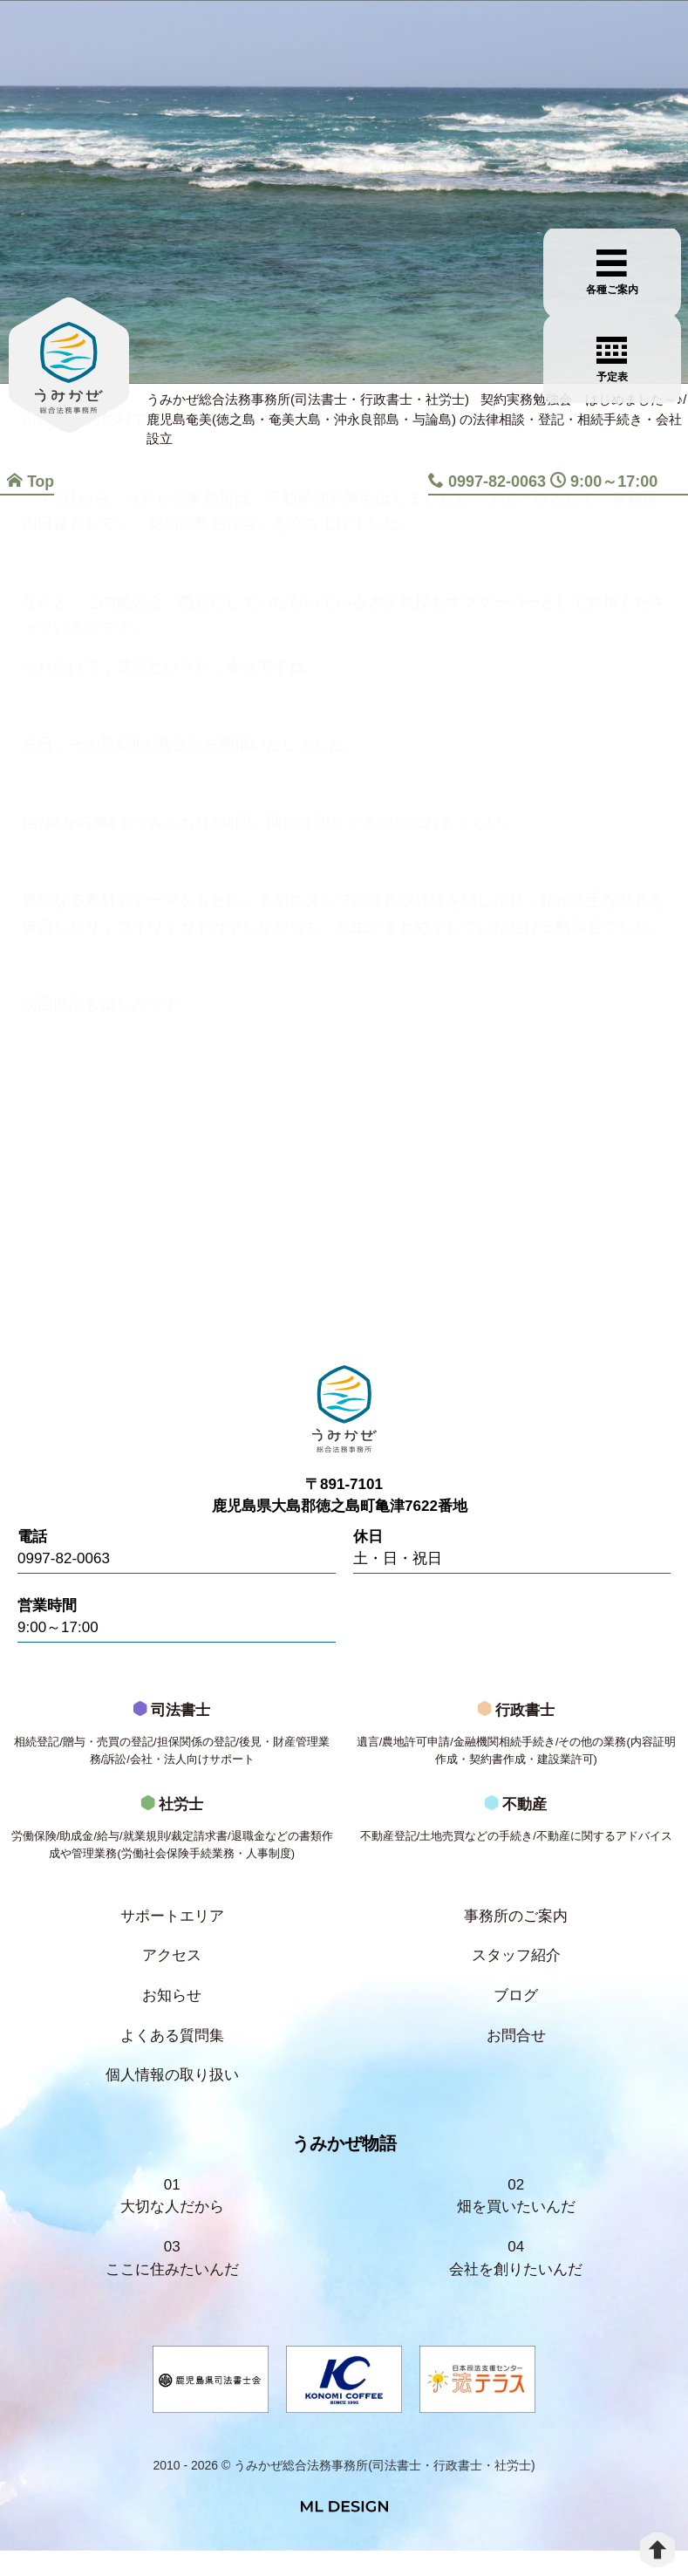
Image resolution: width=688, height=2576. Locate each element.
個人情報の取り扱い (171, 2095)
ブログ (516, 2013)
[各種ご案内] (641, 180)
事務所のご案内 (516, 1931)
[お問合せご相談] (641, 268)
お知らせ (171, 2013)
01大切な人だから (172, 2217)
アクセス (171, 1972)
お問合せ (516, 2054)
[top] (657, 2549)
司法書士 (172, 1749)
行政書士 (516, 1749)
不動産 (516, 1846)
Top (30, 481)
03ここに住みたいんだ (171, 2282)
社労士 (172, 1846)
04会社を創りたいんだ (516, 2282)
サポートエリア (172, 1931)
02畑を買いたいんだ (516, 2217)
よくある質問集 (172, 2054)
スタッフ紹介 (516, 1972)
